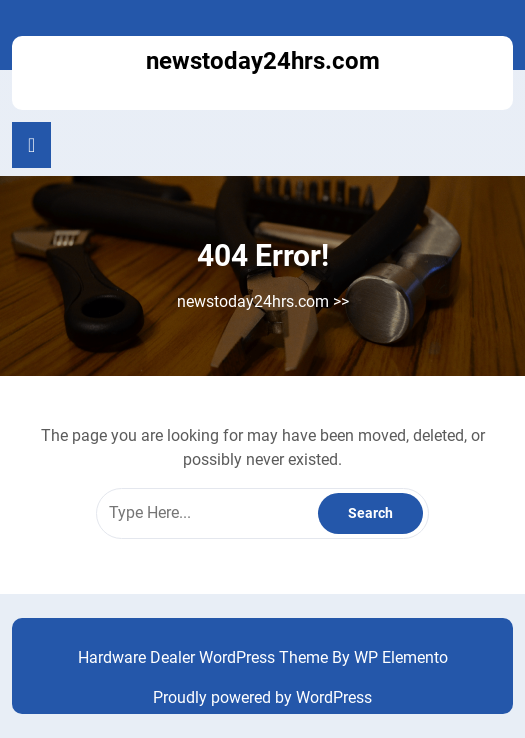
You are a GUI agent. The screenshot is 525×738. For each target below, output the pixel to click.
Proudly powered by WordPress (262, 697)
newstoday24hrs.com (263, 61)
